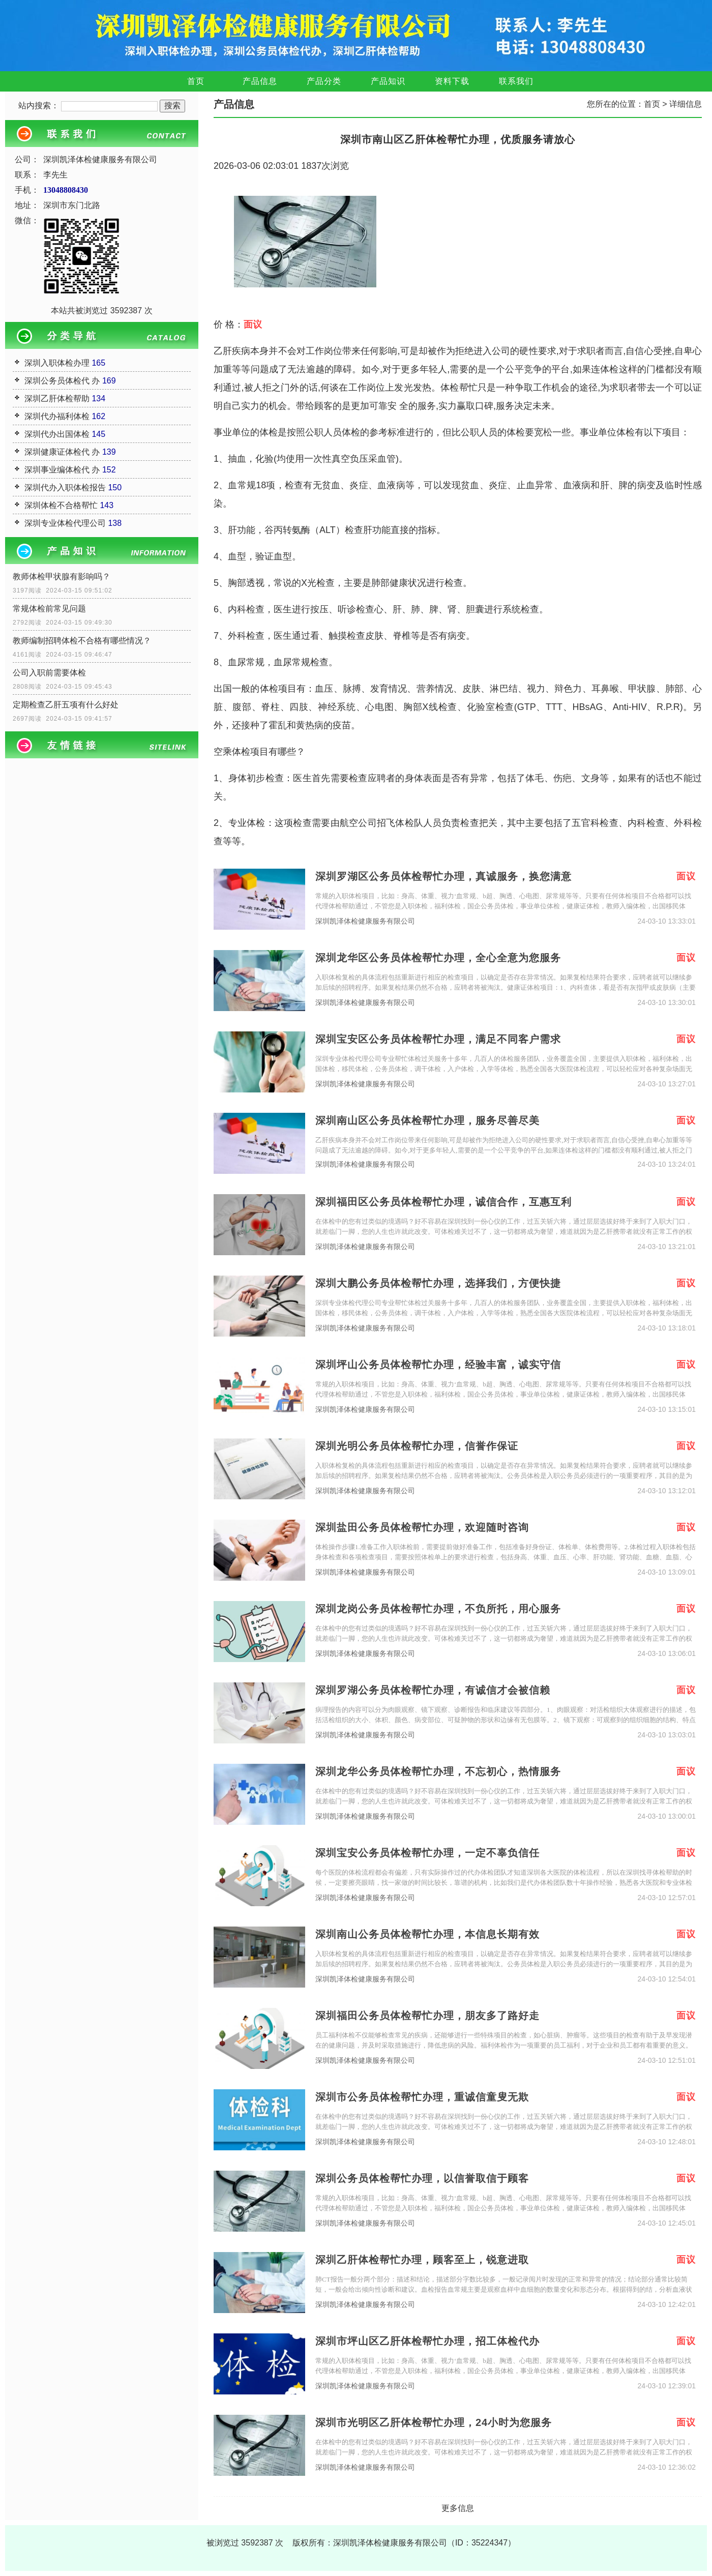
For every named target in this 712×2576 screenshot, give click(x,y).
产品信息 (260, 81)
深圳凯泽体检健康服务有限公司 (365, 921)
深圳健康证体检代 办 (62, 452)
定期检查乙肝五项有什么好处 (65, 704)
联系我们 (516, 81)
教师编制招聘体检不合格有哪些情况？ (82, 640)
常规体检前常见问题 (49, 608)
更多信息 (457, 2508)
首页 (195, 81)
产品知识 (388, 81)
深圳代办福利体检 (57, 416)
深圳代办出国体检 (57, 434)
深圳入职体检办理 (57, 363)
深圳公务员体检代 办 (62, 380)
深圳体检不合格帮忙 (61, 505)
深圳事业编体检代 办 (62, 469)
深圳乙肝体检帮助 (57, 398)
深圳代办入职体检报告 (65, 487)
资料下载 (452, 81)
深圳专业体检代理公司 (65, 523)
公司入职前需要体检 (49, 672)
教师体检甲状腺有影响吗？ (61, 576)
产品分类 (324, 81)
